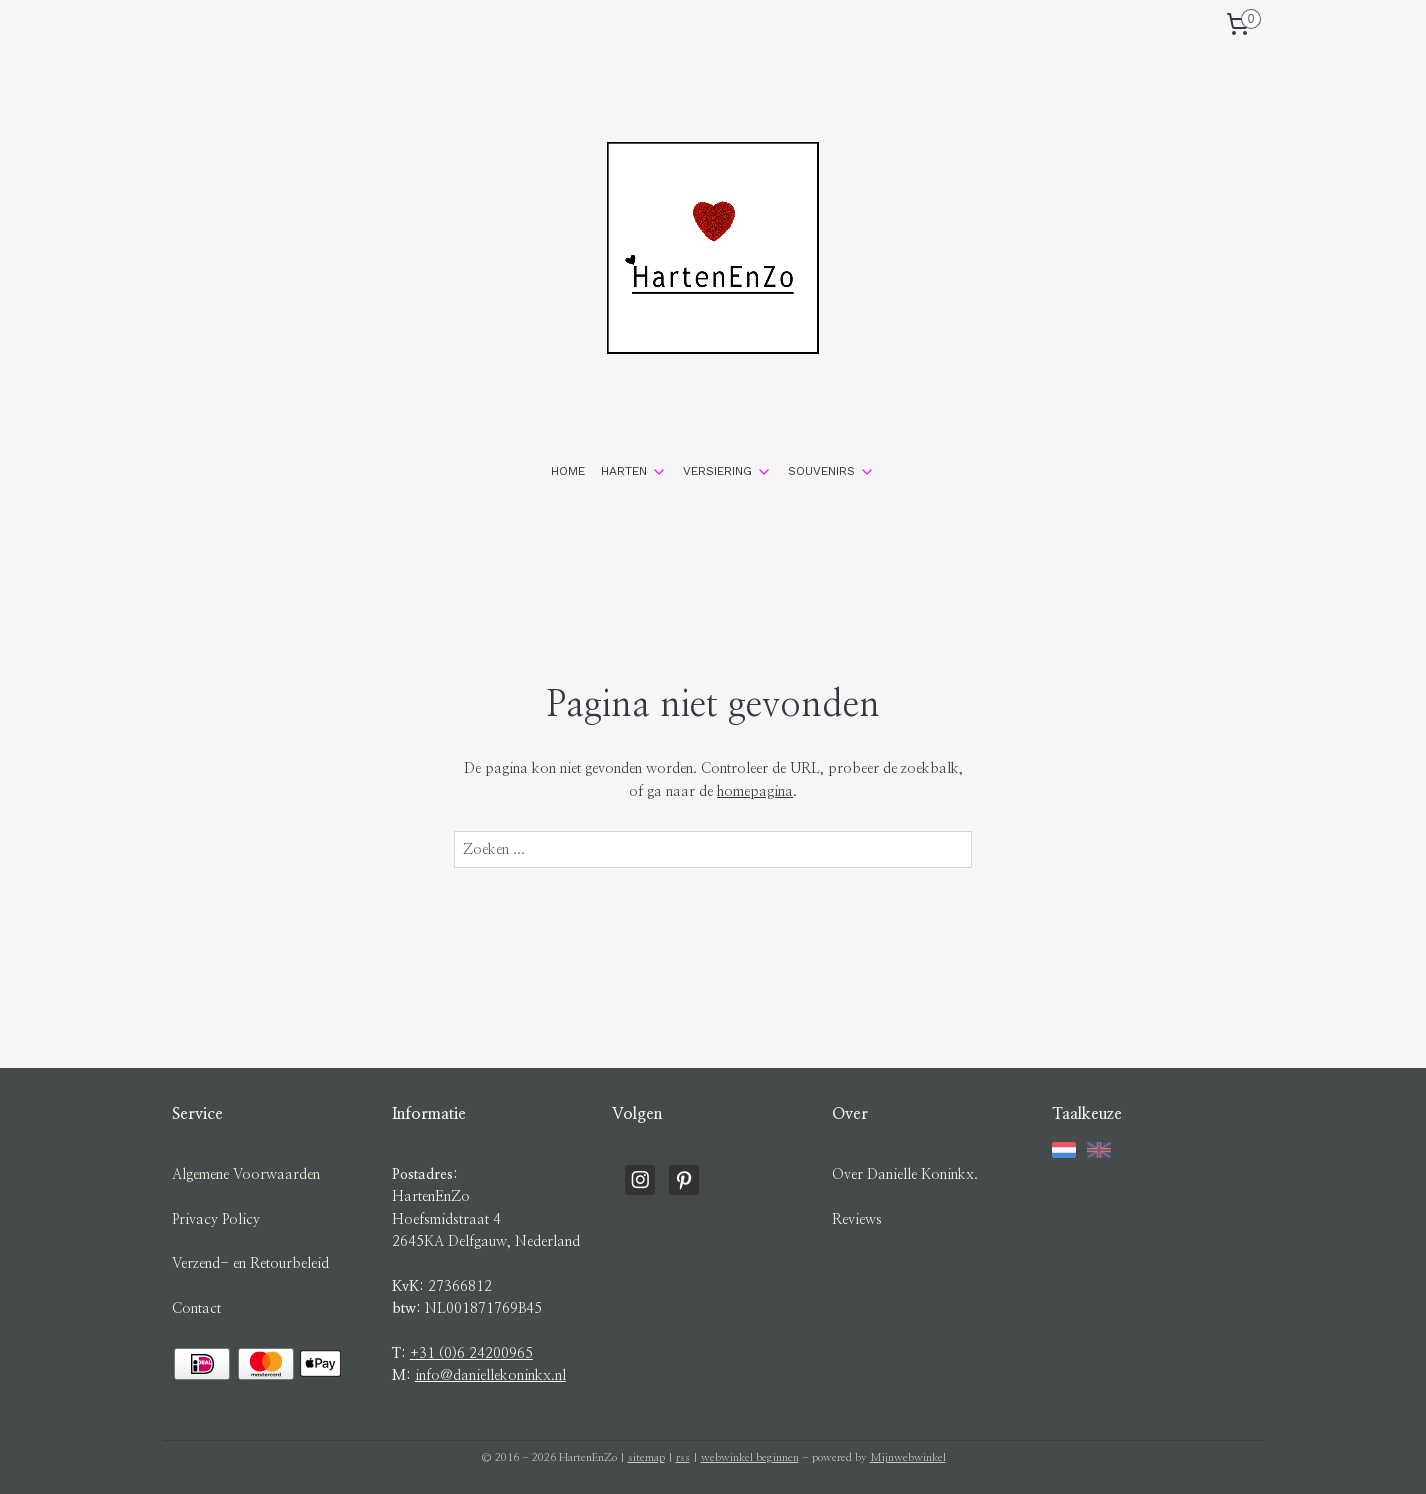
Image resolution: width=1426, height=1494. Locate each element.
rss (683, 1457)
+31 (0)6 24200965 (471, 1354)
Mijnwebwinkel (908, 1457)
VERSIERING (727, 472)
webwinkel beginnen (750, 1457)
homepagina (755, 792)
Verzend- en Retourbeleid (250, 1264)
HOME (568, 471)
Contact (196, 1309)
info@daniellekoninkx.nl (490, 1376)
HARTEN (634, 472)
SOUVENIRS (831, 472)
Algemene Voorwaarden (246, 1175)
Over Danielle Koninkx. (905, 1175)
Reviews (857, 1220)
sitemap (646, 1457)
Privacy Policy (216, 1220)
